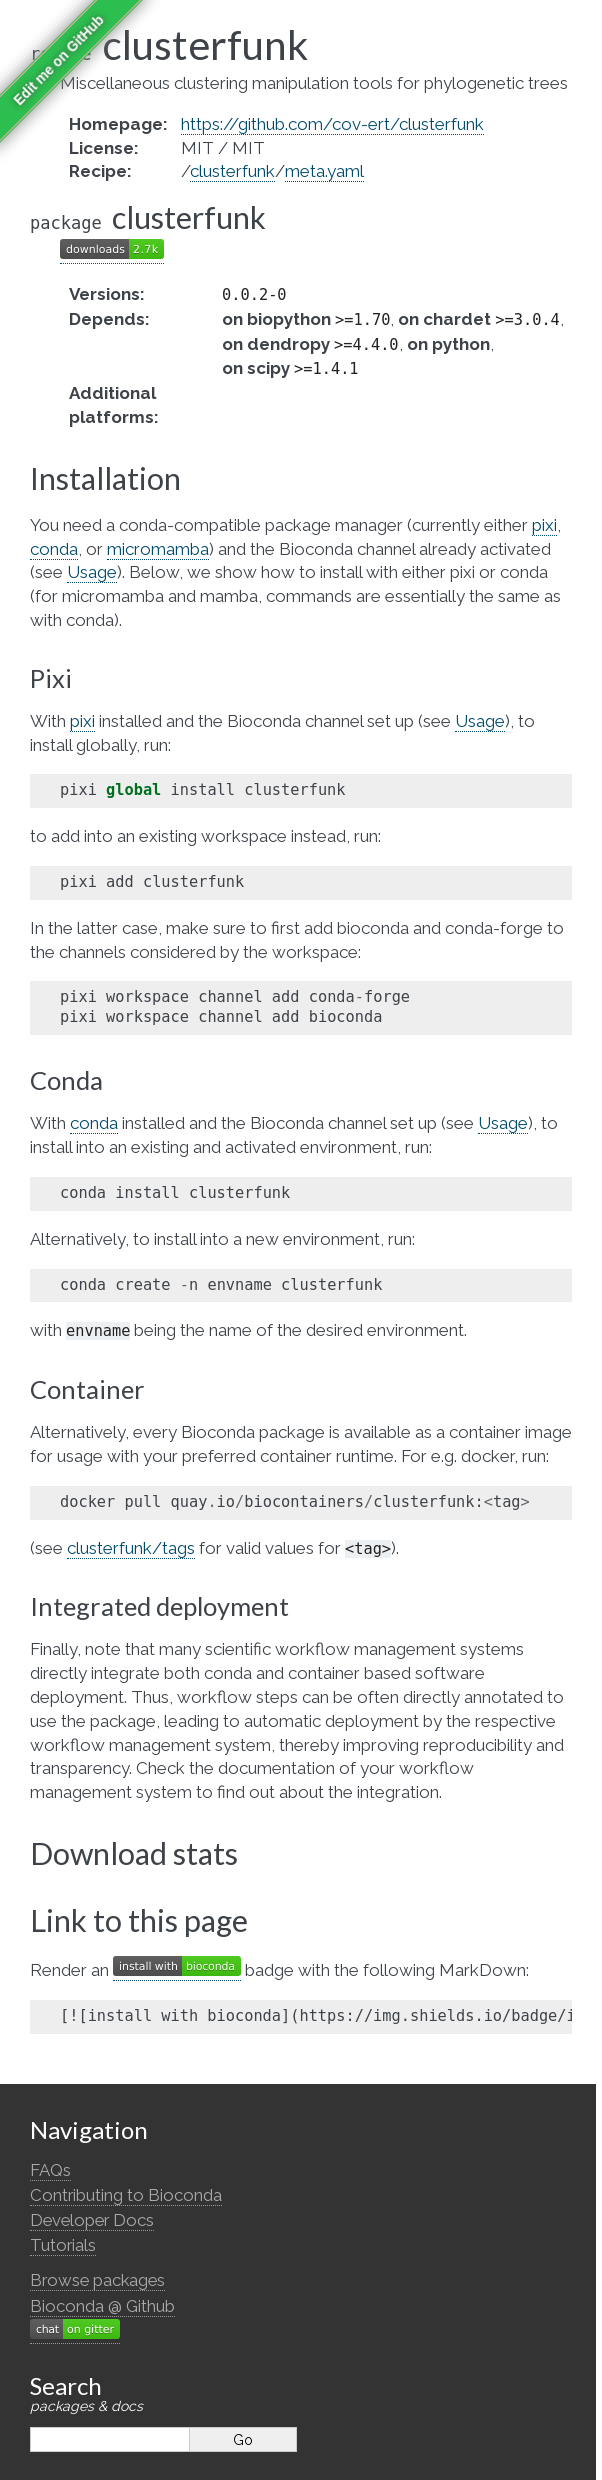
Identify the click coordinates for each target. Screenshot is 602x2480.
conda (54, 549)
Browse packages (97, 2280)
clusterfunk (232, 171)
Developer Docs (92, 2220)
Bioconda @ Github (102, 2306)
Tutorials (63, 2245)
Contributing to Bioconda (126, 2195)
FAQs (50, 2170)
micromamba (158, 549)
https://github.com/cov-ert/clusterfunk (332, 124)
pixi (544, 525)
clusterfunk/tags (131, 1548)
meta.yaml (324, 171)
